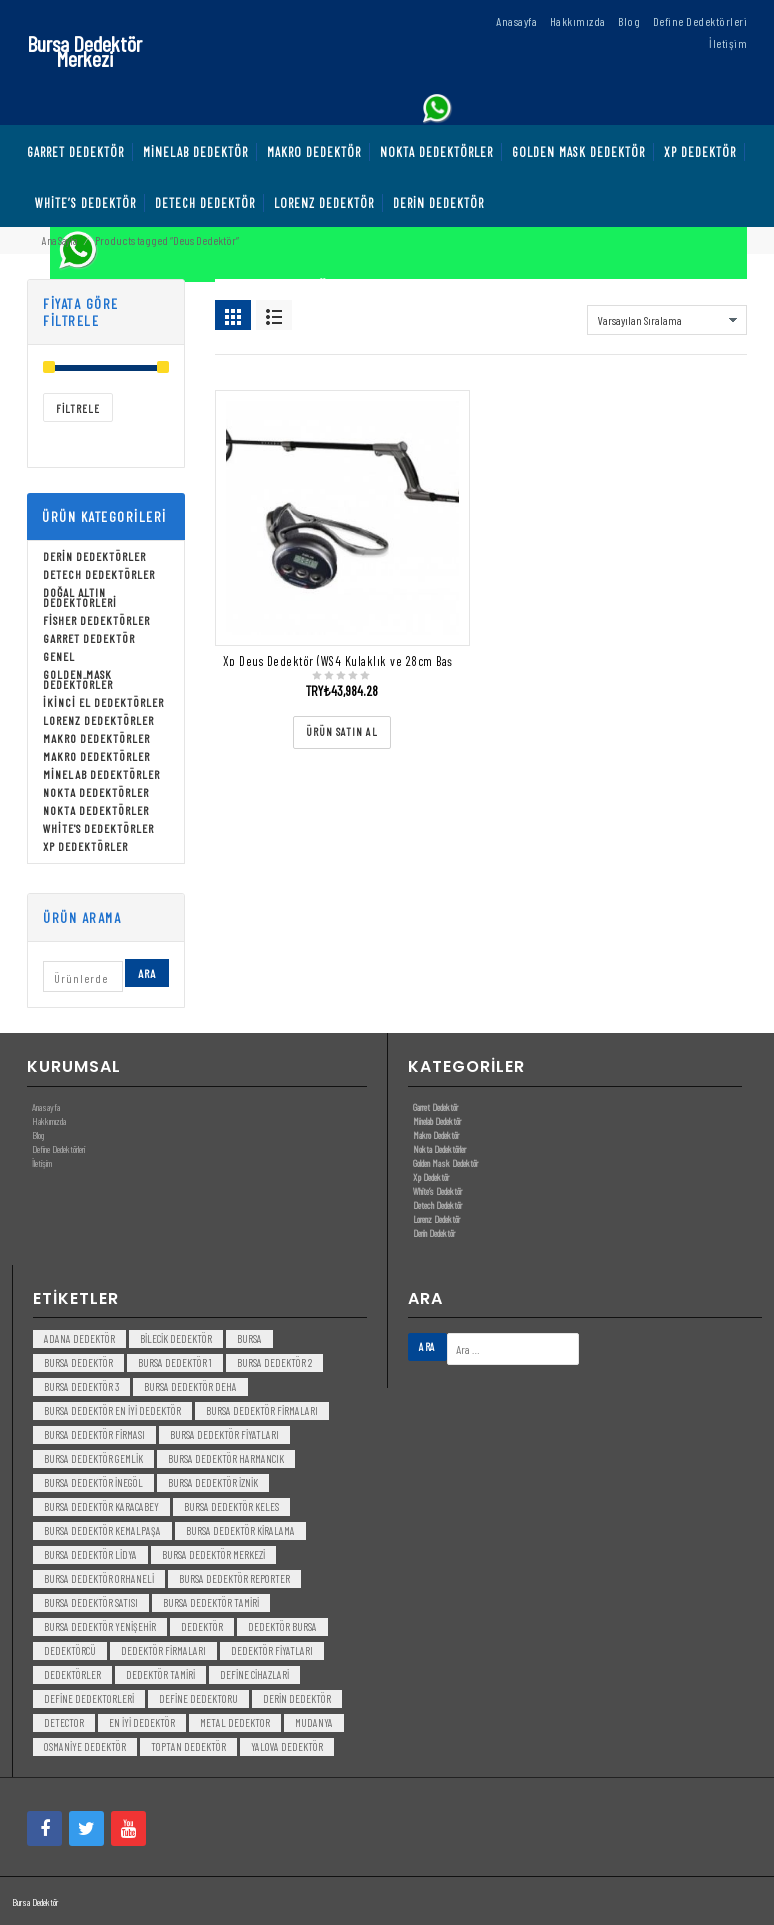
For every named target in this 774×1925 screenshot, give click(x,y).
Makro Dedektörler (96, 738)
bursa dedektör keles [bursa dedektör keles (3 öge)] (231, 1506)
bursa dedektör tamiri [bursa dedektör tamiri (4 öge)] (211, 1602)
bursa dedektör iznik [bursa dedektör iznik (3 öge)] (213, 1482)
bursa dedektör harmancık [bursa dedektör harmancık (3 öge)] (226, 1458)
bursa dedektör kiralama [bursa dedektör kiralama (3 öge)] (240, 1530)
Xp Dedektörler (85, 846)
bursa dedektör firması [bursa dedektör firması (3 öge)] (94, 1434)
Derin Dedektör (434, 1233)
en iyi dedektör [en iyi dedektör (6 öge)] (142, 1722)
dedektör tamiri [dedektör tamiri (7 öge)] (160, 1674)
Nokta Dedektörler (96, 792)
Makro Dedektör (436, 1135)
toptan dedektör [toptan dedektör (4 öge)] (188, 1746)
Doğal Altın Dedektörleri (80, 597)
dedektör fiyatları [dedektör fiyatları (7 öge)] (272, 1650)
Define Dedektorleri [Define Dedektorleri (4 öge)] (89, 1698)
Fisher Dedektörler (96, 620)
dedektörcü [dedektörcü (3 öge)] (70, 1650)
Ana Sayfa (59, 240)
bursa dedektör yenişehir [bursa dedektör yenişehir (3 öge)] (100, 1626)
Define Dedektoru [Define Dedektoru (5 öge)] (198, 1698)
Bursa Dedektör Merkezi (84, 50)
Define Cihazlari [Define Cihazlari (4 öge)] (254, 1674)
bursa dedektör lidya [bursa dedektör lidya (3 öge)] (90, 1554)
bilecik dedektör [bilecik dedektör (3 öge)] (176, 1338)
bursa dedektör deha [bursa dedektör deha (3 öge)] (190, 1386)
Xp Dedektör (431, 1177)
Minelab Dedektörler (101, 774)
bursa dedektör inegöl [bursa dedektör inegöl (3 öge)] (93, 1482)
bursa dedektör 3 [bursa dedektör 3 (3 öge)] (81, 1386)
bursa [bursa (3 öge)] (249, 1338)
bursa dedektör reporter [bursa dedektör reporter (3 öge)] (234, 1578)
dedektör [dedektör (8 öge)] (202, 1626)
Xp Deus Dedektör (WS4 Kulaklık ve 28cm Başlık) (346, 661)
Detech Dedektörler (99, 574)
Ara (147, 973)
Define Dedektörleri (58, 1149)
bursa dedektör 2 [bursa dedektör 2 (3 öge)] (274, 1362)
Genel (59, 656)
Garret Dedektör (89, 638)
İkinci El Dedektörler (103, 702)
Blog (38, 1135)
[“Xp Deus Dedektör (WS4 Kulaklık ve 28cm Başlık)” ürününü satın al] (342, 732)
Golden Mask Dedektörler (78, 679)
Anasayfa (46, 1107)
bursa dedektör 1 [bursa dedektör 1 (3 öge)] (175, 1362)
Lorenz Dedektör (436, 1219)
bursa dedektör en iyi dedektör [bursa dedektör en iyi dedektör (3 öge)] (112, 1410)
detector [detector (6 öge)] (64, 1722)
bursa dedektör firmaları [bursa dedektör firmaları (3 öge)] (262, 1410)
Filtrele (78, 408)
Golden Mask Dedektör (445, 1163)
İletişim (42, 1163)
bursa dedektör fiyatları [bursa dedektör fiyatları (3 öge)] (224, 1434)
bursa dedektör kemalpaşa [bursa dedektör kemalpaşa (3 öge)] (102, 1530)
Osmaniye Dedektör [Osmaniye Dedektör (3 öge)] (85, 1746)
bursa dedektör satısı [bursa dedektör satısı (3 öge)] (91, 1602)
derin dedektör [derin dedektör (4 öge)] (297, 1698)
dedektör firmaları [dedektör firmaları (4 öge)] (163, 1650)
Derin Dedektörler (94, 556)
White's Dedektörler (98, 828)
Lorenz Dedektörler (98, 720)
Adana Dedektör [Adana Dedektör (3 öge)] (79, 1338)
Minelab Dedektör (437, 1121)
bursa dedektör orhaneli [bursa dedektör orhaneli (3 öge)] (99, 1578)
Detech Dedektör (437, 1205)
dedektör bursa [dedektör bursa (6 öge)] (282, 1626)
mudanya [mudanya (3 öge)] (314, 1722)
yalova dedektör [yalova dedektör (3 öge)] (287, 1746)
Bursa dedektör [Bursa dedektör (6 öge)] (78, 1362)
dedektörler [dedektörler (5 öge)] (72, 1674)
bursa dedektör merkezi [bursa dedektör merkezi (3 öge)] (213, 1554)
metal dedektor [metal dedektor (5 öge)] (235, 1722)
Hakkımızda (49, 1121)
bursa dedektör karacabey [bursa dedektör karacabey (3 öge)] (101, 1506)
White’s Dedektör (437, 1191)
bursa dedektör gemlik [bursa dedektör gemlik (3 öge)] (93, 1458)
